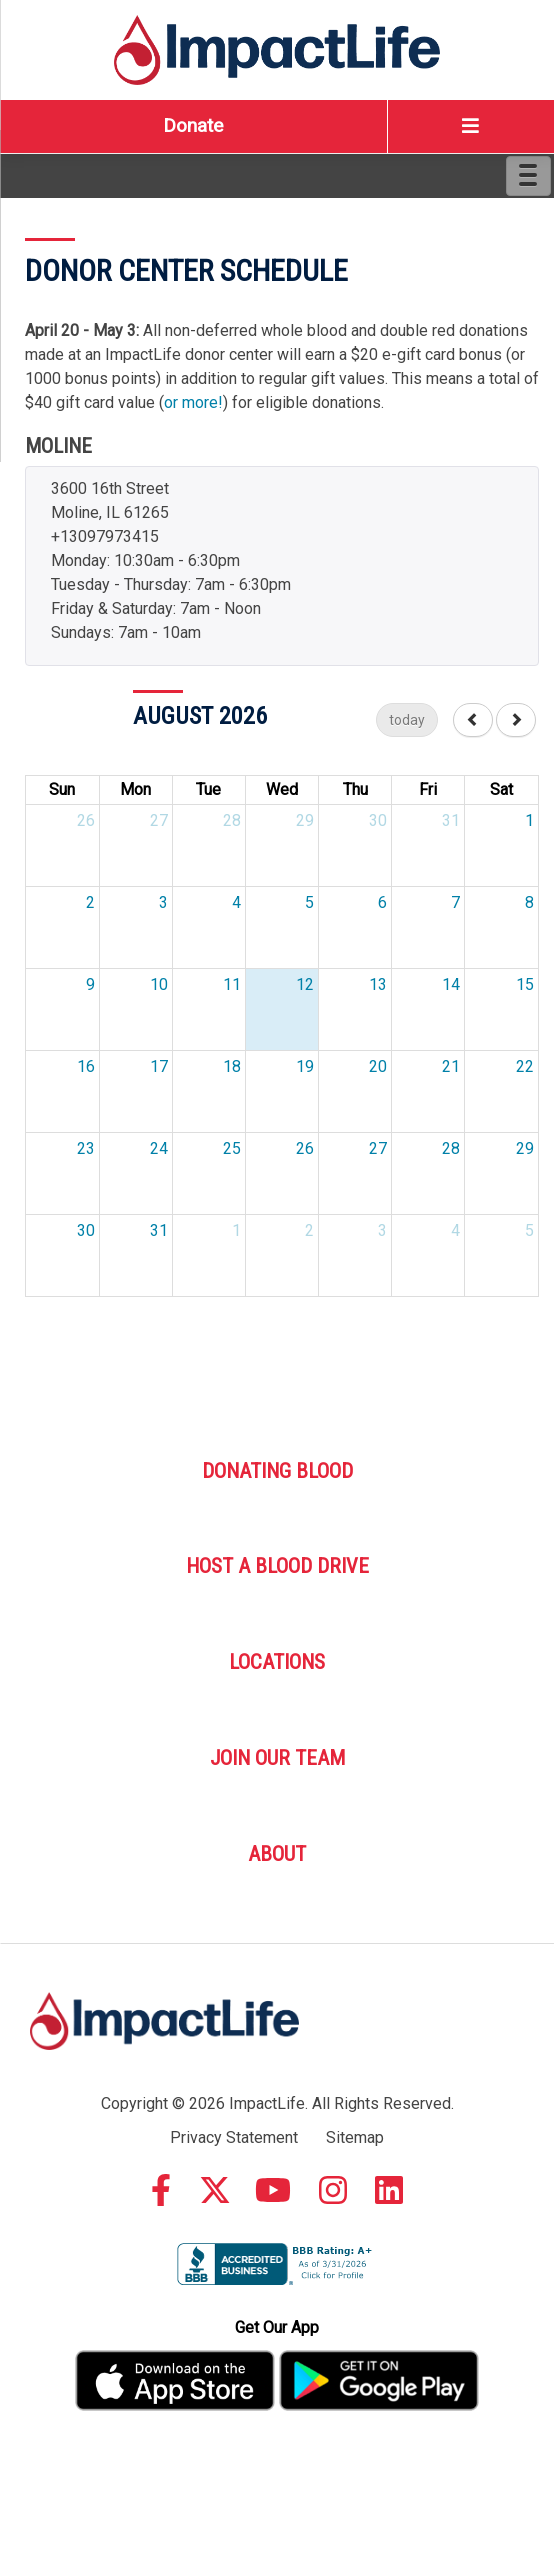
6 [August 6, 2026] (382, 902)
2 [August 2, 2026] (90, 902)
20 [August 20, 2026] (378, 1066)
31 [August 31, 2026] (159, 1230)
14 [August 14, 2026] (451, 984)
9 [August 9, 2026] (90, 984)
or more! (193, 402)
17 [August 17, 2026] (159, 1066)
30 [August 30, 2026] (86, 1230)
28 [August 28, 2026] (451, 1148)
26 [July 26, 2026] (86, 820)
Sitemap (355, 2137)
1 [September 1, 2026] (236, 1230)
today (407, 720)
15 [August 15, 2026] (525, 984)
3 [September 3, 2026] (382, 1230)
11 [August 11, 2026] (232, 984)
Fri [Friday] (428, 789)
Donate (193, 125)
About (277, 1854)
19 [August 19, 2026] (305, 1066)
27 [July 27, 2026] (159, 820)
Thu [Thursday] (355, 789)
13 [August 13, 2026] (378, 984)
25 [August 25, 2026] (232, 1148)
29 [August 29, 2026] (525, 1148)
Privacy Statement (234, 2137)
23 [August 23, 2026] (86, 1148)
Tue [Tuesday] (208, 789)
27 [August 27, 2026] (378, 1148)
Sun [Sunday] (62, 789)
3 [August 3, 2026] (163, 902)
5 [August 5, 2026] (309, 902)
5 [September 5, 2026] (529, 1230)
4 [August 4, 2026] (236, 902)
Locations (277, 1662)
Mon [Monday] (135, 789)
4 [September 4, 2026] (455, 1230)
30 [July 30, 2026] (378, 820)
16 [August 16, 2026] (86, 1066)
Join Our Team (277, 1758)
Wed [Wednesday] (282, 789)
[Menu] (528, 176)
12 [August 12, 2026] (305, 984)
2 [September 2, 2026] (309, 1230)
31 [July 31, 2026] (451, 820)
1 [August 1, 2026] (529, 820)
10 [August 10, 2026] (159, 984)
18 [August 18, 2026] (232, 1066)
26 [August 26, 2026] (305, 1148)
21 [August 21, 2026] (451, 1066)
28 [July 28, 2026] (232, 820)
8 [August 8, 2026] (529, 902)
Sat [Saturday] (501, 789)
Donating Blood (277, 1471)
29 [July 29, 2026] (305, 820)
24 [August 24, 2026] (159, 1148)
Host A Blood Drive (277, 1566)
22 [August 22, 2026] (525, 1066)
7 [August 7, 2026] (455, 902)
